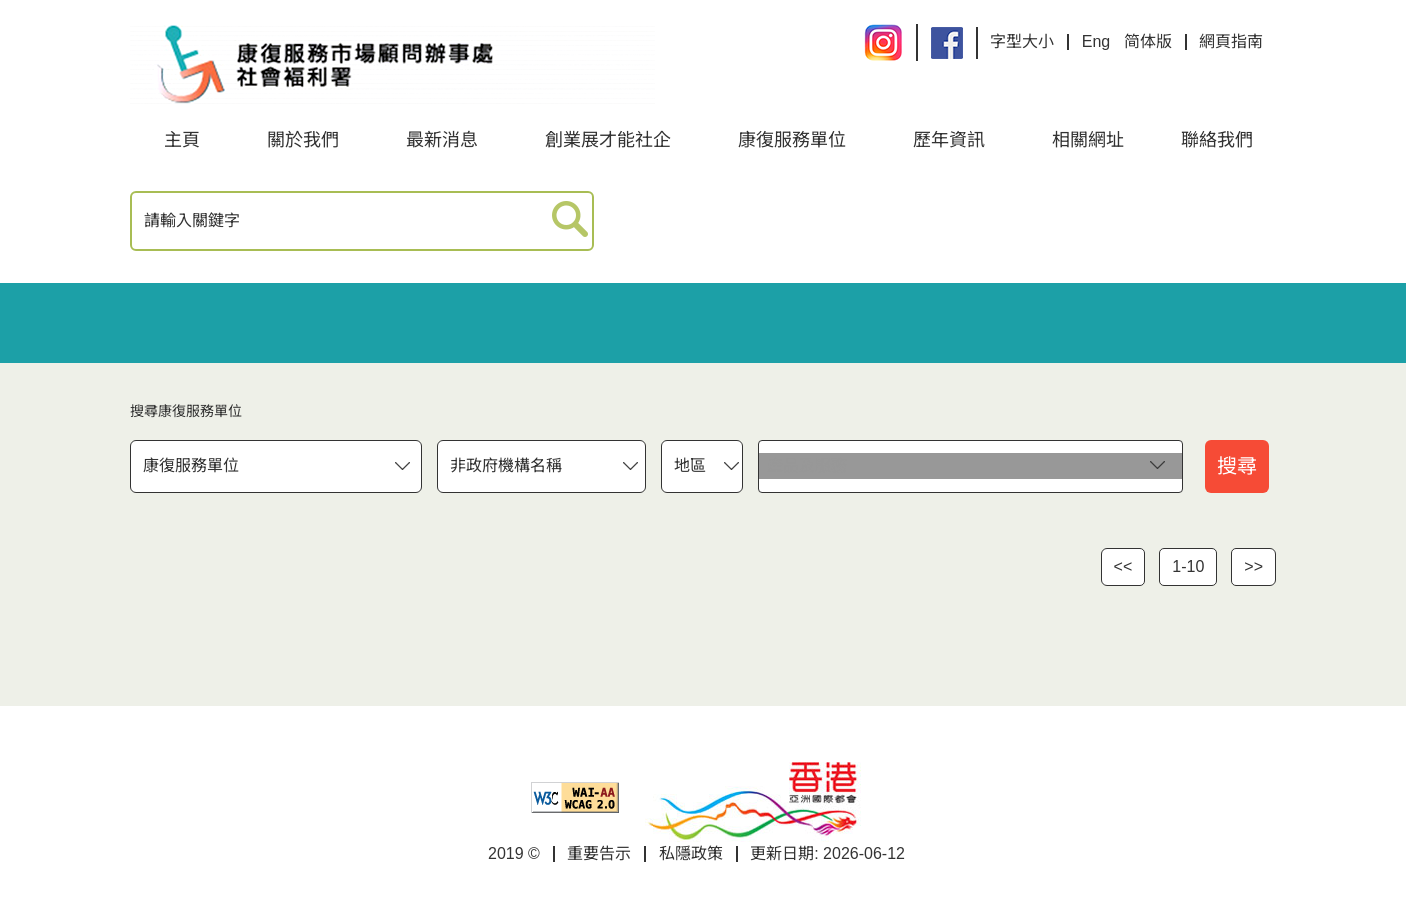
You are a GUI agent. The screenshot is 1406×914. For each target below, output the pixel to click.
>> (1253, 566)
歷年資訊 (949, 140)
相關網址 (1088, 140)
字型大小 (1022, 41)
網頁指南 (1231, 41)
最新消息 (442, 140)
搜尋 (1237, 466)
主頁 (182, 140)
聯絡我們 (1217, 140)
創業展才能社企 (608, 140)
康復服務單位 (792, 140)
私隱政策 (691, 853)
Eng (1096, 41)
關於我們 (303, 140)
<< (1123, 566)
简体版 (1148, 41)
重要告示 (599, 853)
